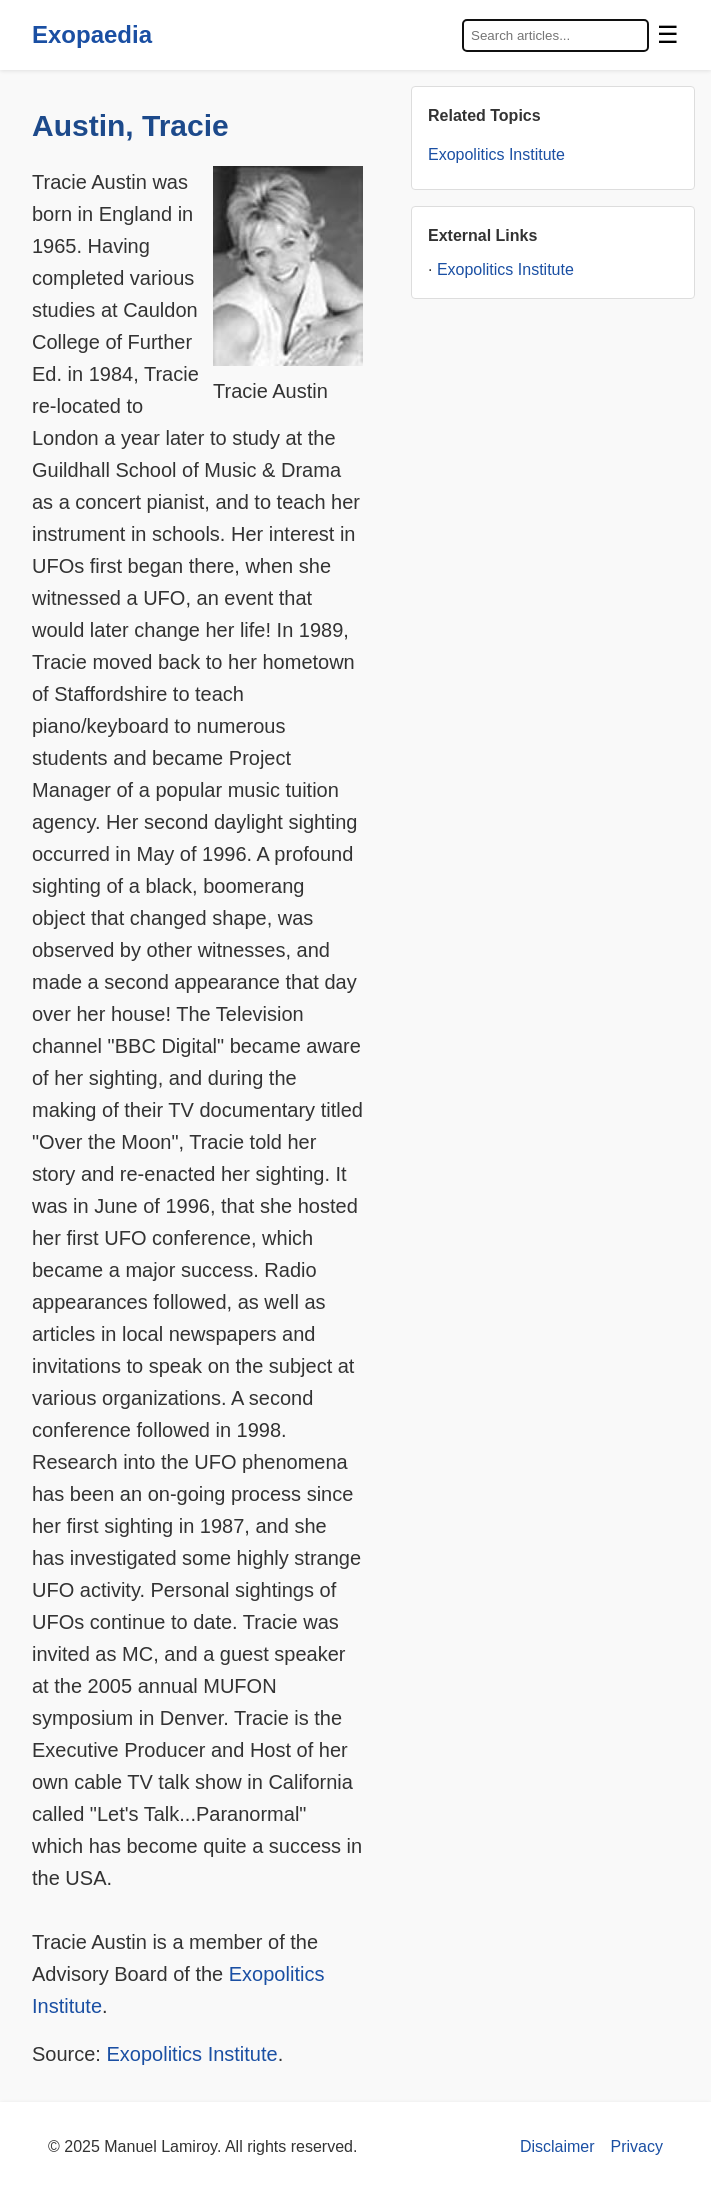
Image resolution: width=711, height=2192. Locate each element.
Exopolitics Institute (191, 2054)
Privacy (637, 2146)
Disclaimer (557, 2146)
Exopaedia (92, 34)
